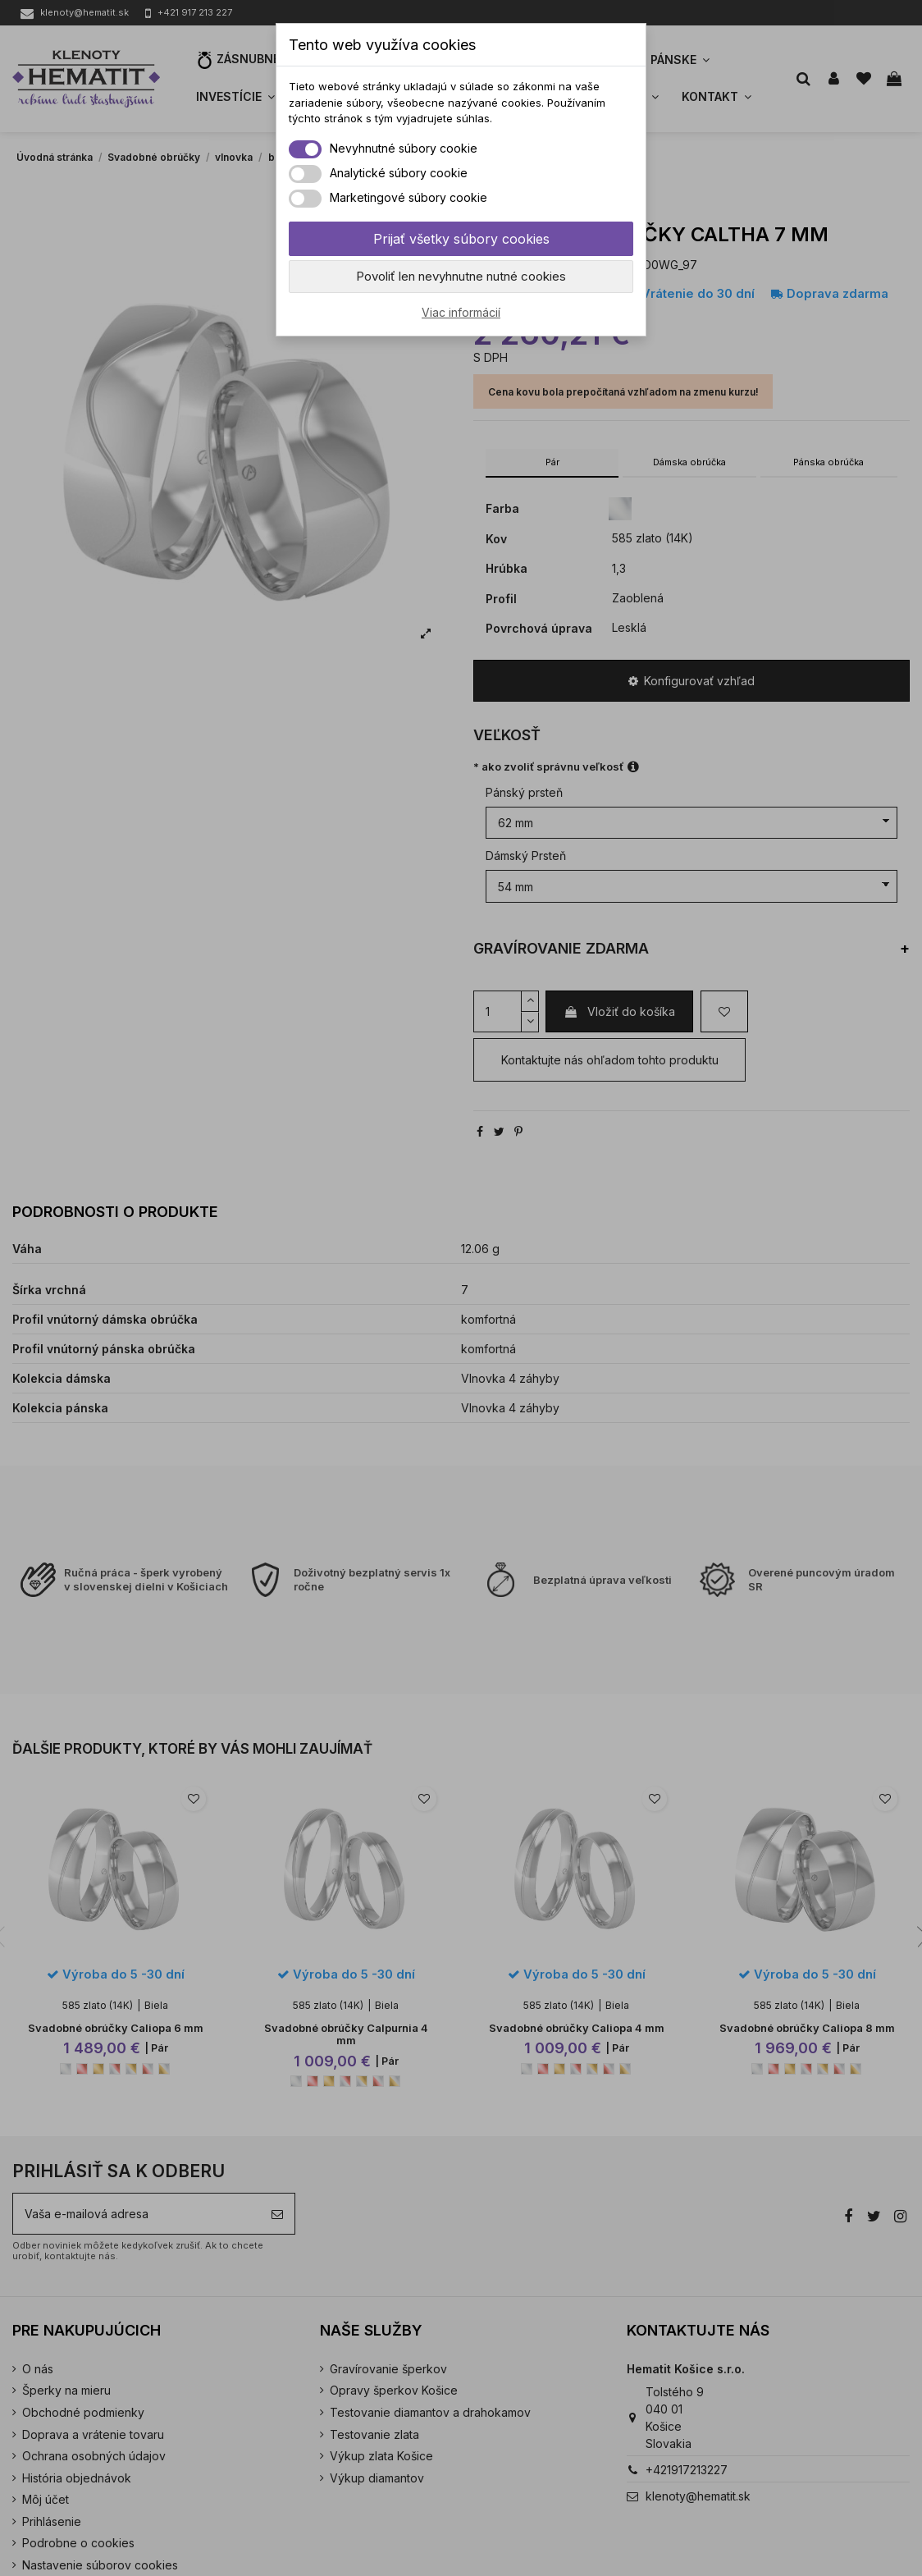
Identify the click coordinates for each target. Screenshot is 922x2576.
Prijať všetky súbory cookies (461, 239)
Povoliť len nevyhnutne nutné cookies (461, 276)
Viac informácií (461, 312)
